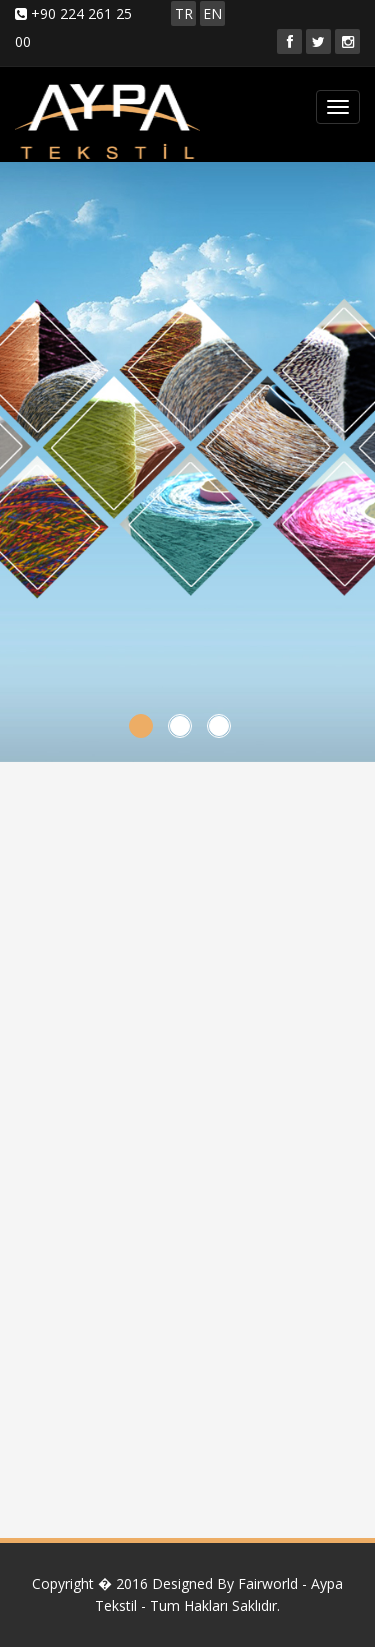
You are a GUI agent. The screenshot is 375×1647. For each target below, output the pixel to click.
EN (212, 13)
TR (184, 13)
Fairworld (268, 1583)
